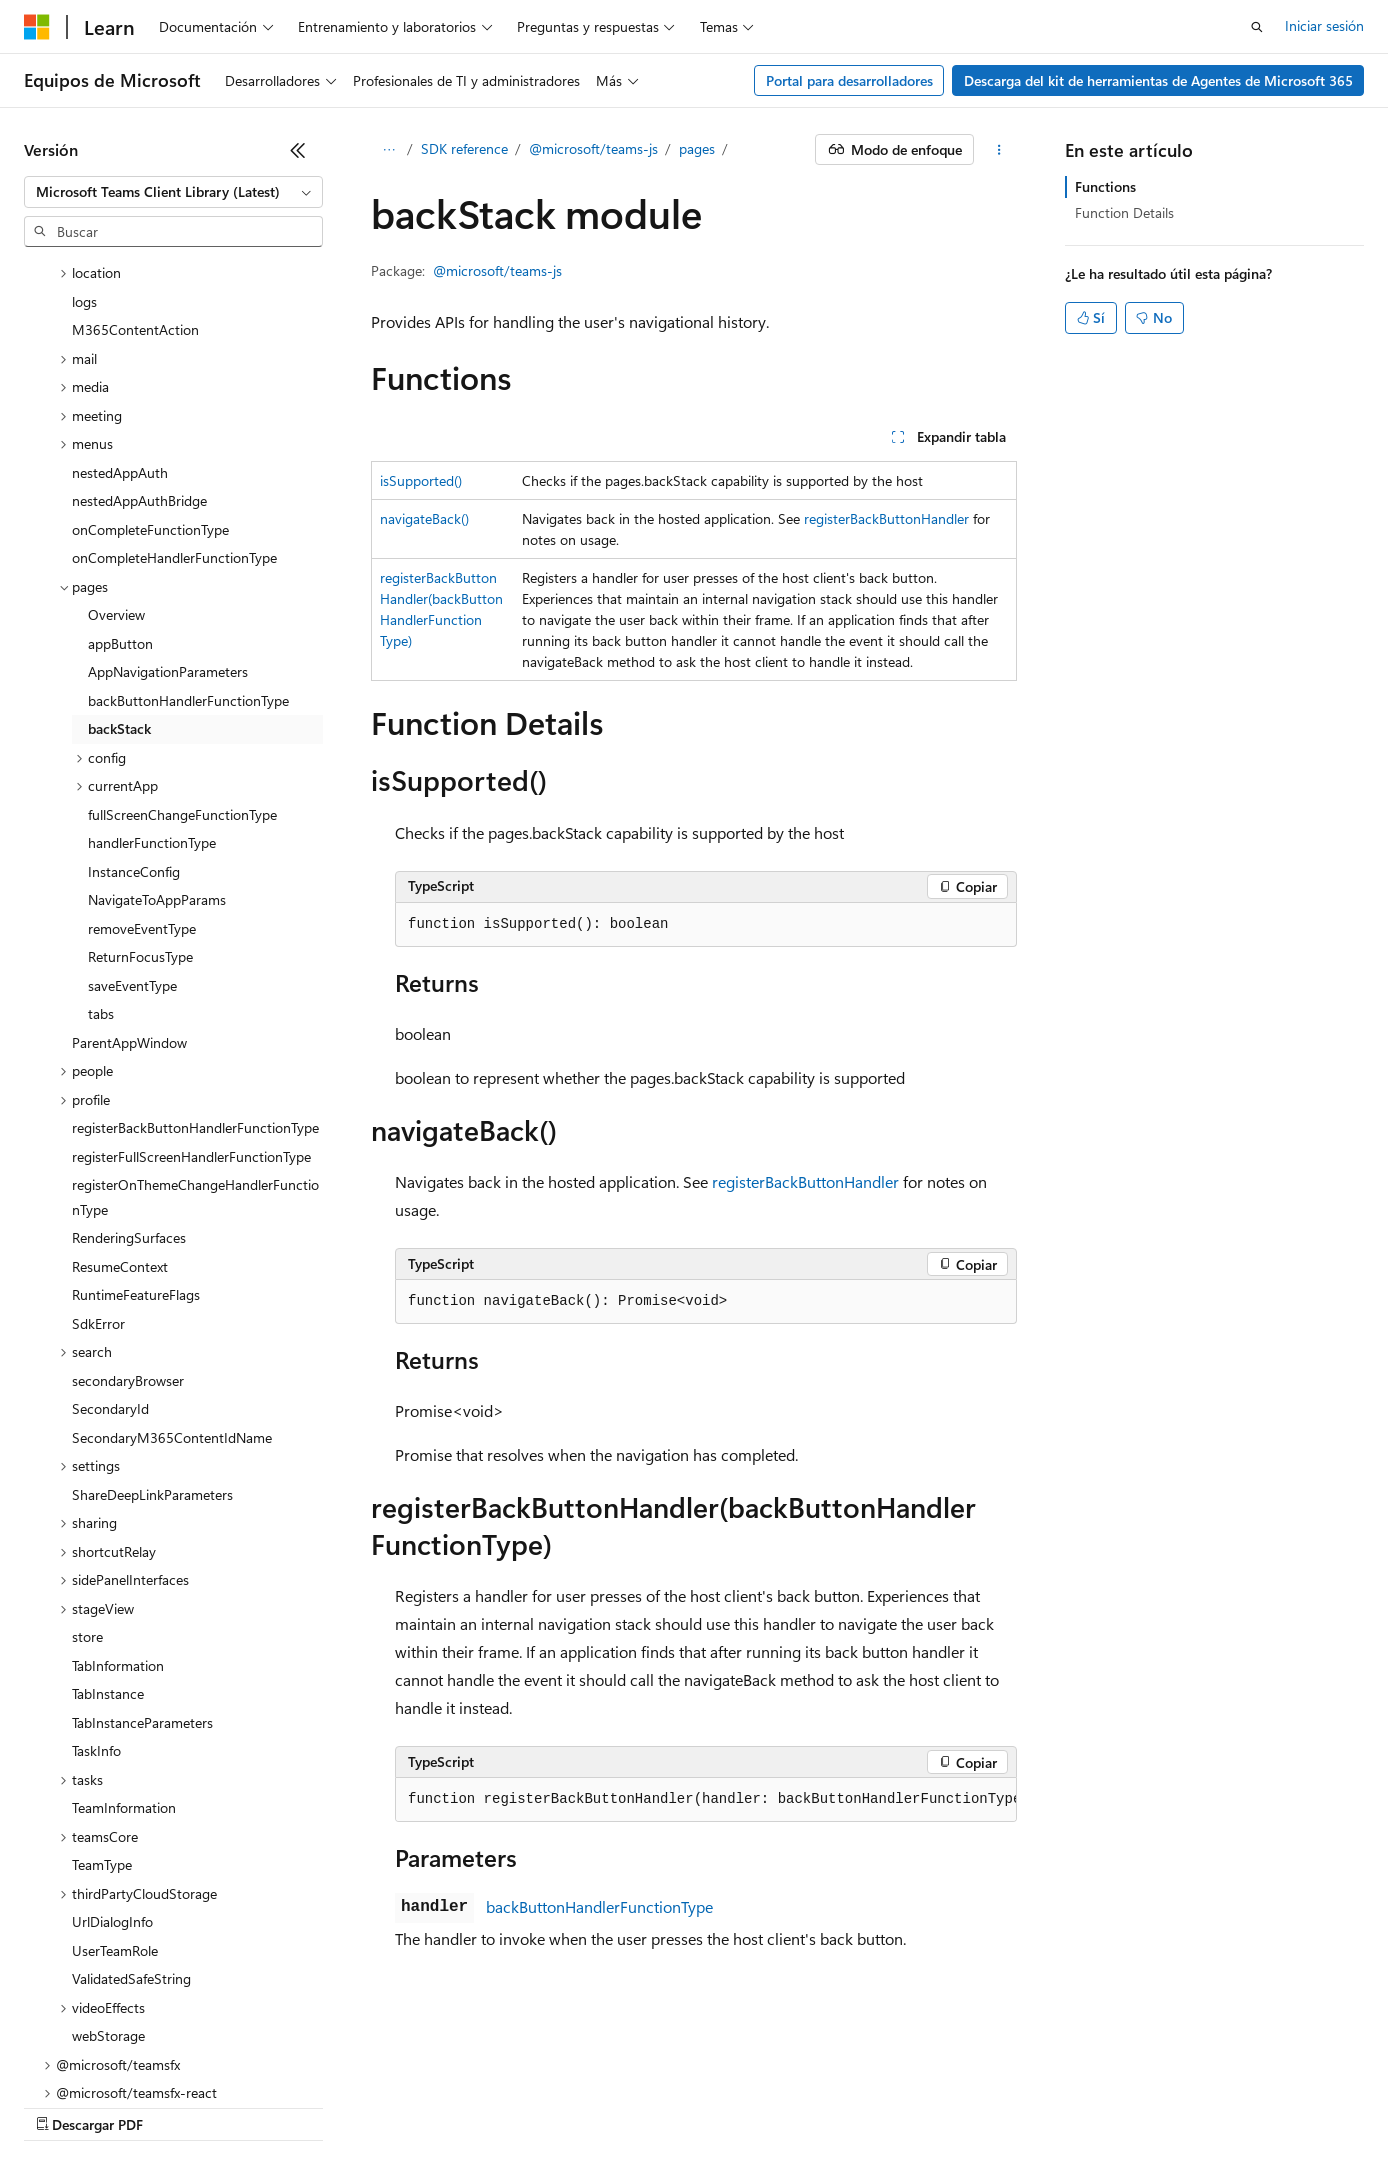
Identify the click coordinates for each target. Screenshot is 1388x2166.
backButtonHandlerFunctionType (599, 1906)
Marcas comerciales (1135, 2105)
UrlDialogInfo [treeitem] (112, 1748)
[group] (706, 1800)
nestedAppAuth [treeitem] (120, 299)
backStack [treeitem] (119, 555)
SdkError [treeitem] (98, 1150)
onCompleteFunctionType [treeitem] (150, 356)
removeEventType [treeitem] (142, 755)
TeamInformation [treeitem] (124, 1634)
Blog (446, 2105)
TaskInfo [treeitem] (96, 1577)
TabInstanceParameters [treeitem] (142, 1549)
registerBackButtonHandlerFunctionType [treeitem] (195, 954)
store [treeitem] (87, 1463)
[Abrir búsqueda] (1257, 27)
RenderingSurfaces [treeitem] (129, 1064)
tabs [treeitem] (101, 840)
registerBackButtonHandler (886, 518)
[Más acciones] (999, 150)
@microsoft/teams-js (593, 148)
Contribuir (530, 2105)
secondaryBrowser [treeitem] (128, 1207)
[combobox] (173, 192)
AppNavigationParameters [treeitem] (168, 498)
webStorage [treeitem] (108, 1862)
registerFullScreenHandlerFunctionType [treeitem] (191, 983)
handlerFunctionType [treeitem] (152, 669)
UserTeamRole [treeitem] (115, 1777)
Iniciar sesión (1324, 25)
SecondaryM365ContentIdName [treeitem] (172, 1264)
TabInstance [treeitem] (108, 1520)
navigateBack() (424, 518)
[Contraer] (298, 150)
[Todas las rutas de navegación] (388, 150)
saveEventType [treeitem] (132, 812)
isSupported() (421, 480)
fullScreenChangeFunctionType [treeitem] (182, 641)
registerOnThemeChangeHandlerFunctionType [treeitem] (195, 1024)
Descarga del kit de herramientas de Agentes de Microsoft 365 (1158, 80)
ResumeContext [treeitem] (120, 1093)
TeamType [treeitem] (102, 1691)
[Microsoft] (37, 27)
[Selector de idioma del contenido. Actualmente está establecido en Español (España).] (96, 2058)
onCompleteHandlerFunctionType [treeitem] (174, 384)
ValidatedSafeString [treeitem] (131, 1805)
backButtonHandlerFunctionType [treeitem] (188, 527)
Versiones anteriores (347, 2105)
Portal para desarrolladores (849, 80)
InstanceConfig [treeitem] (134, 698)
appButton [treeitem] (120, 470)
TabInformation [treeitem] (118, 1492)
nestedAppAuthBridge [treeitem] (139, 327)
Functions (1105, 186)
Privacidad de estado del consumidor (799, 2105)
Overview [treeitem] (116, 441)
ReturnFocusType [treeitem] (140, 783)
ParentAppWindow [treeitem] (129, 869)
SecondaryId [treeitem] (110, 1235)
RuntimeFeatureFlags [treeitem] (136, 1121)
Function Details (1124, 212)
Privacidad (616, 2105)
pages (697, 148)
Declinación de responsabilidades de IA (143, 2105)
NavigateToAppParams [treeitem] (157, 726)
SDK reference (464, 148)
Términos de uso (1001, 2105)
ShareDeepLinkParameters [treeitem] (152, 1321)
